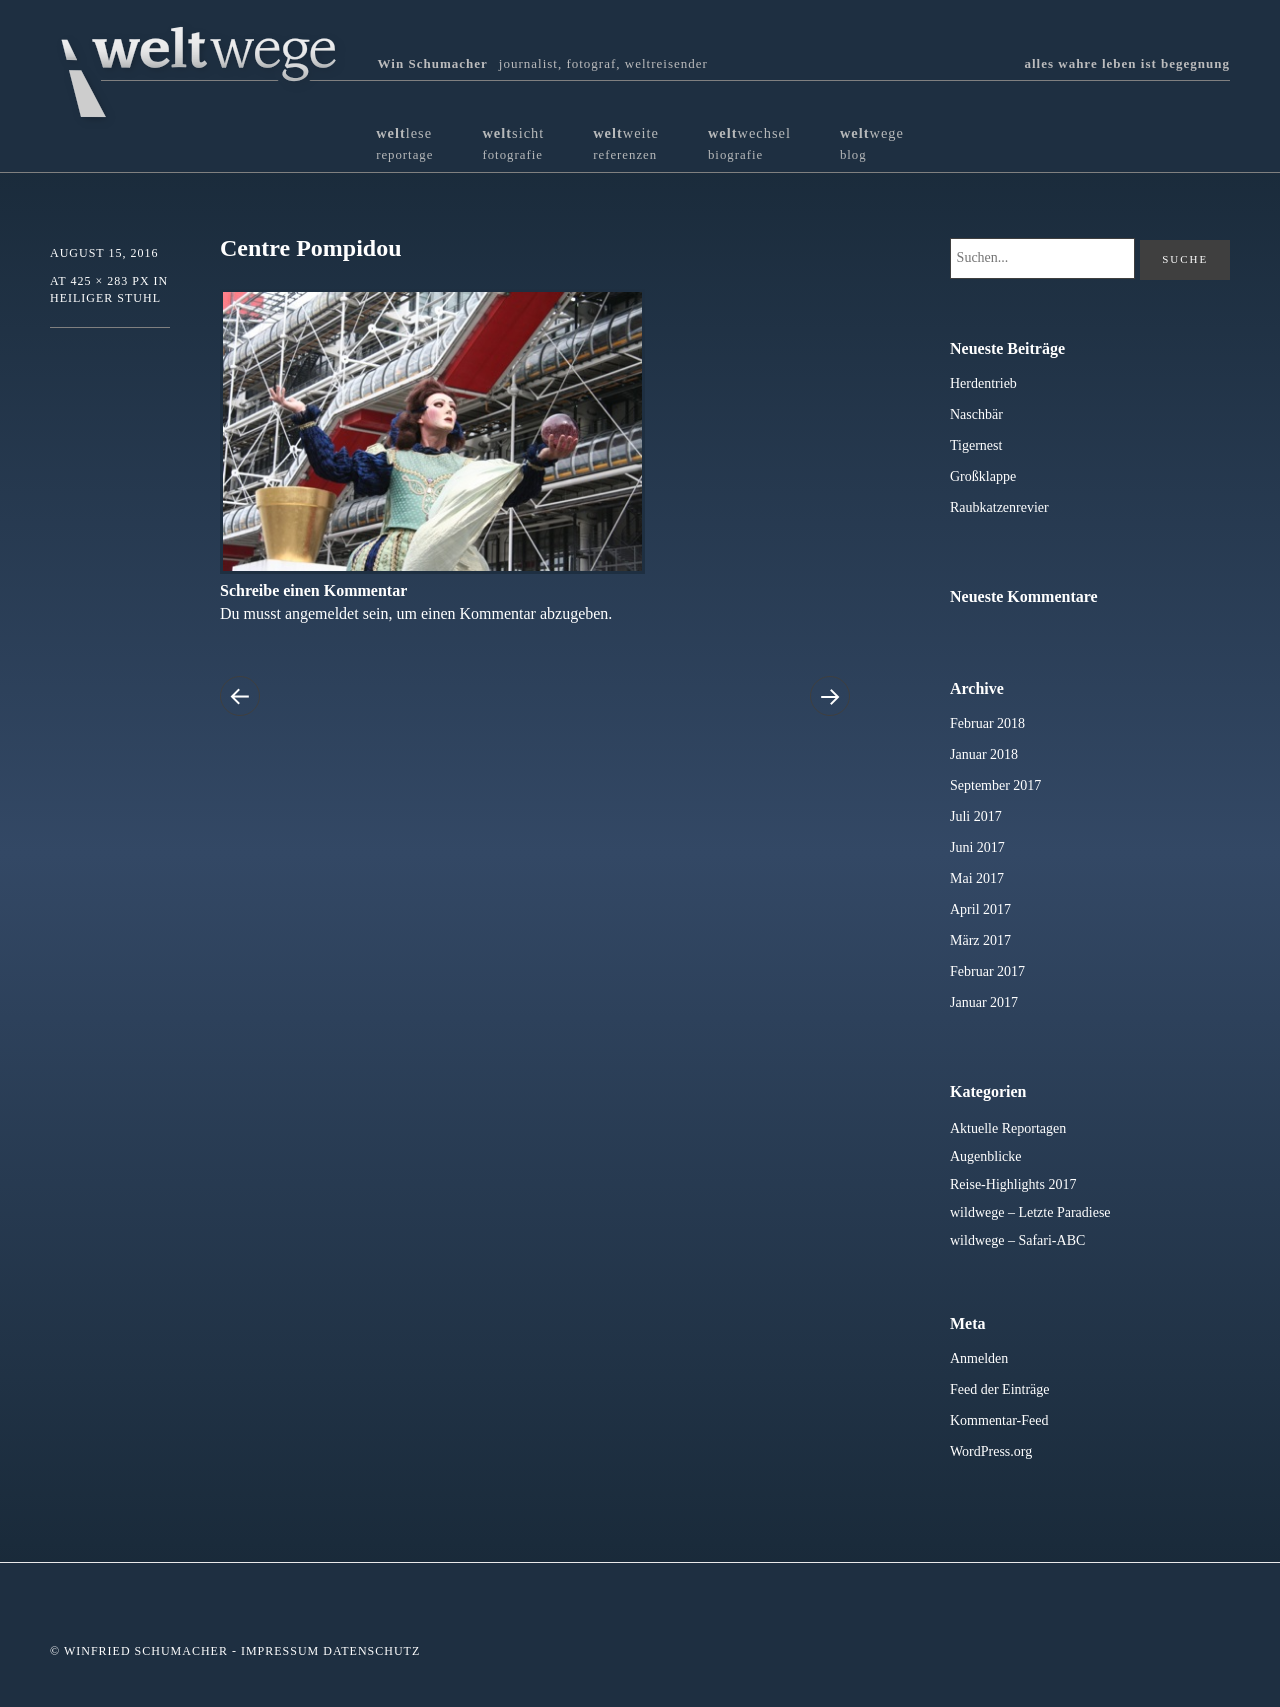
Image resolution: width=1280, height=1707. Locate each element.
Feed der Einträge (1000, 1389)
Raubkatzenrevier (999, 507)
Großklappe (983, 476)
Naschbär (976, 414)
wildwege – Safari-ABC (1017, 1240)
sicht (513, 143)
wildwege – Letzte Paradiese (1030, 1212)
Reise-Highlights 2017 (1013, 1184)
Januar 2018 (984, 754)
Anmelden (979, 1358)
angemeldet (322, 613)
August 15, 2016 (104, 253)
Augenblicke (986, 1156)
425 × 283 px (109, 281)
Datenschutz (371, 1651)
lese (404, 143)
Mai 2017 (977, 878)
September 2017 (995, 785)
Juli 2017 (976, 816)
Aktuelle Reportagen (1008, 1128)
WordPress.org (991, 1451)
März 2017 (980, 940)
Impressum (280, 1651)
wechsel (749, 143)
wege (872, 143)
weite (626, 143)
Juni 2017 (977, 847)
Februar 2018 (987, 723)
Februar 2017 (987, 971)
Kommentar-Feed (999, 1420)
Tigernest (976, 445)
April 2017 (980, 909)
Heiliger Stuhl (105, 298)
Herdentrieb (983, 383)
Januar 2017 (984, 1002)
